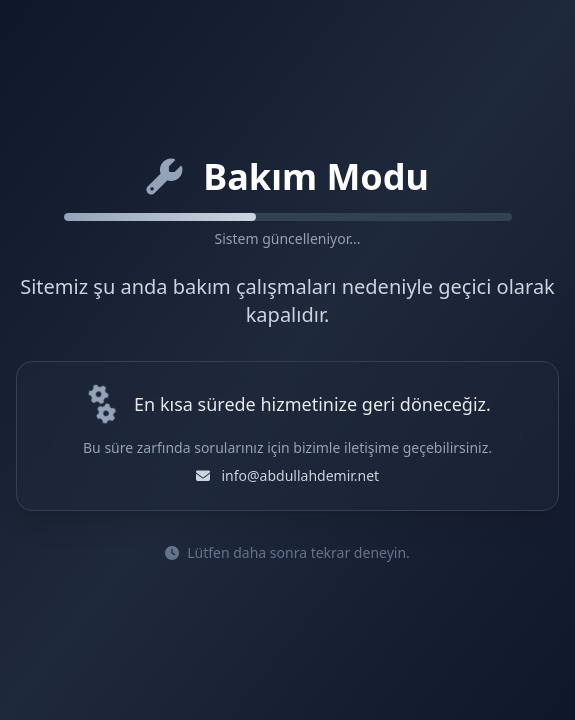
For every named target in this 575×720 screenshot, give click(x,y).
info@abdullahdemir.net (300, 475)
